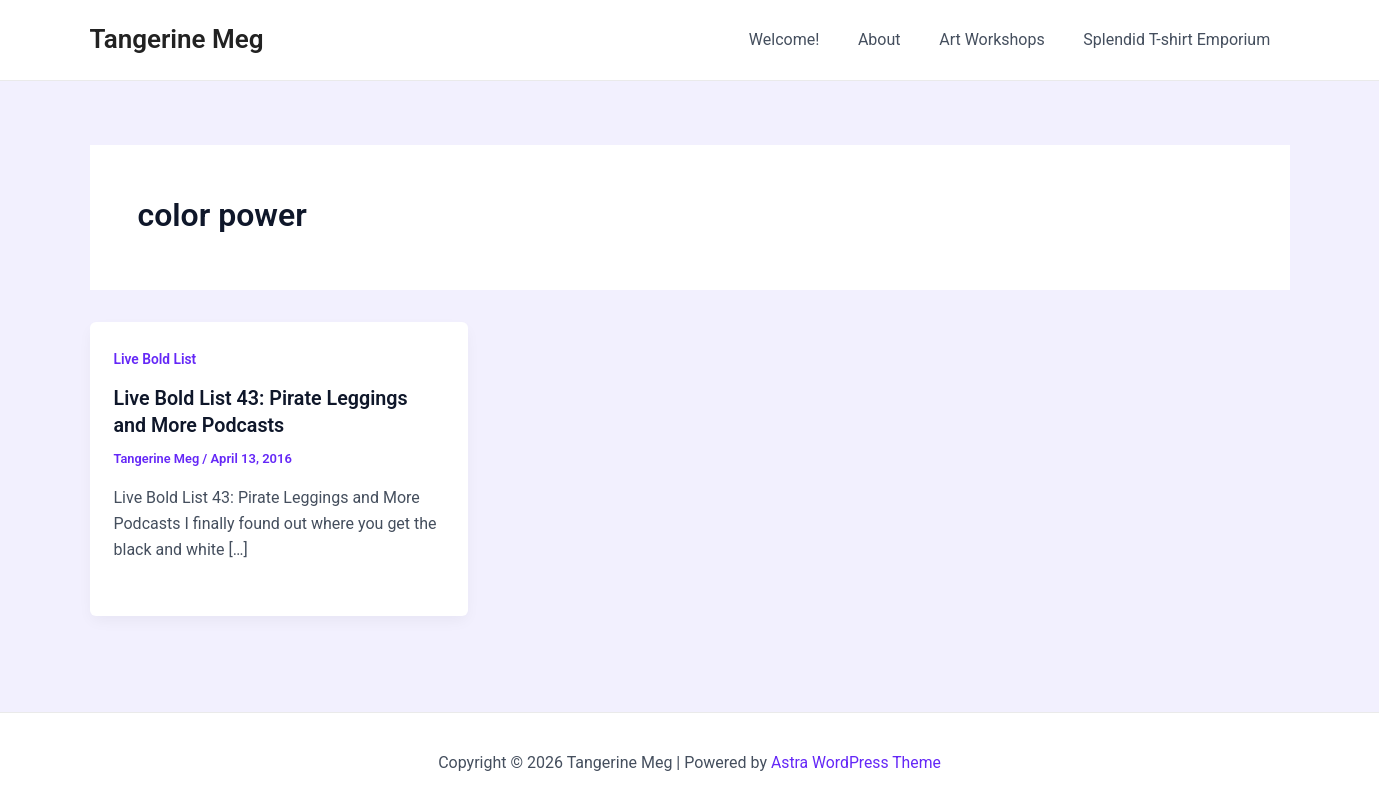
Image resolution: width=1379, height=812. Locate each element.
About (896, 39)
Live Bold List (156, 359)
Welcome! (807, 39)
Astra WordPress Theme (856, 761)
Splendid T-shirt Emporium (1180, 39)
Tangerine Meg (177, 39)
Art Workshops (1002, 39)
